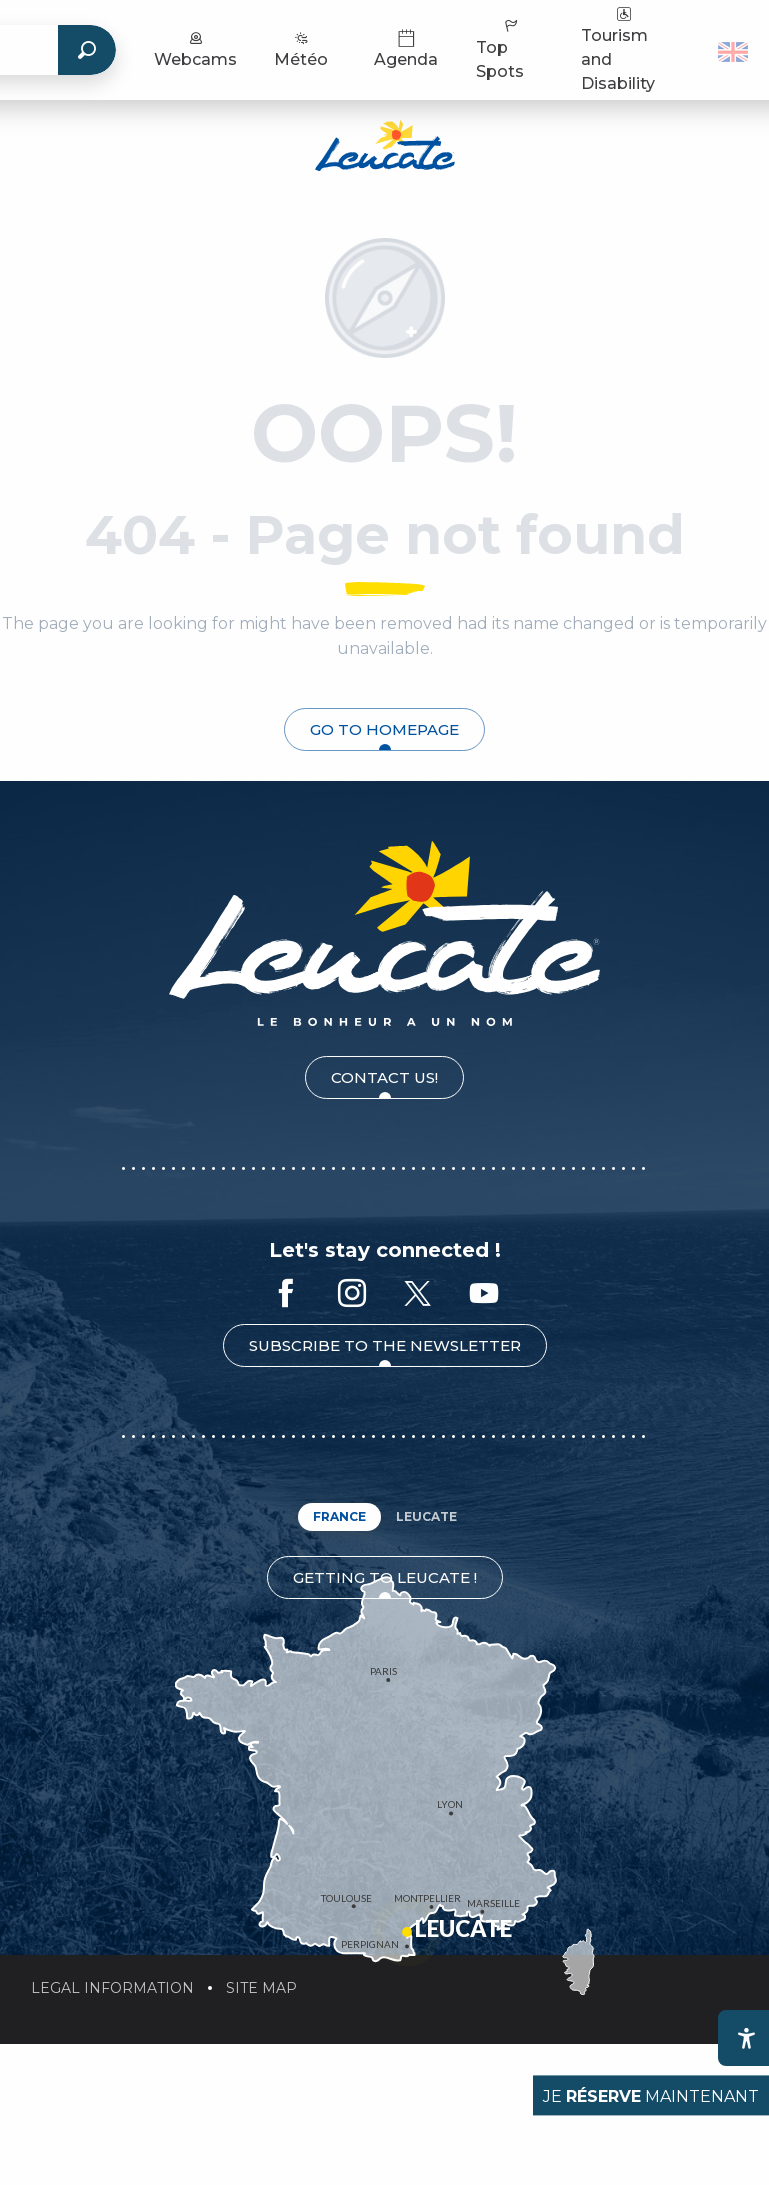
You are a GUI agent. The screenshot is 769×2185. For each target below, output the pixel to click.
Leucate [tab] (426, 1516)
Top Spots (500, 48)
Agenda (406, 48)
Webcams (195, 48)
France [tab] (339, 1516)
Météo (301, 48)
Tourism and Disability (618, 48)
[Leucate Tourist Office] (385, 149)
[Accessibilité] (746, 2038)
